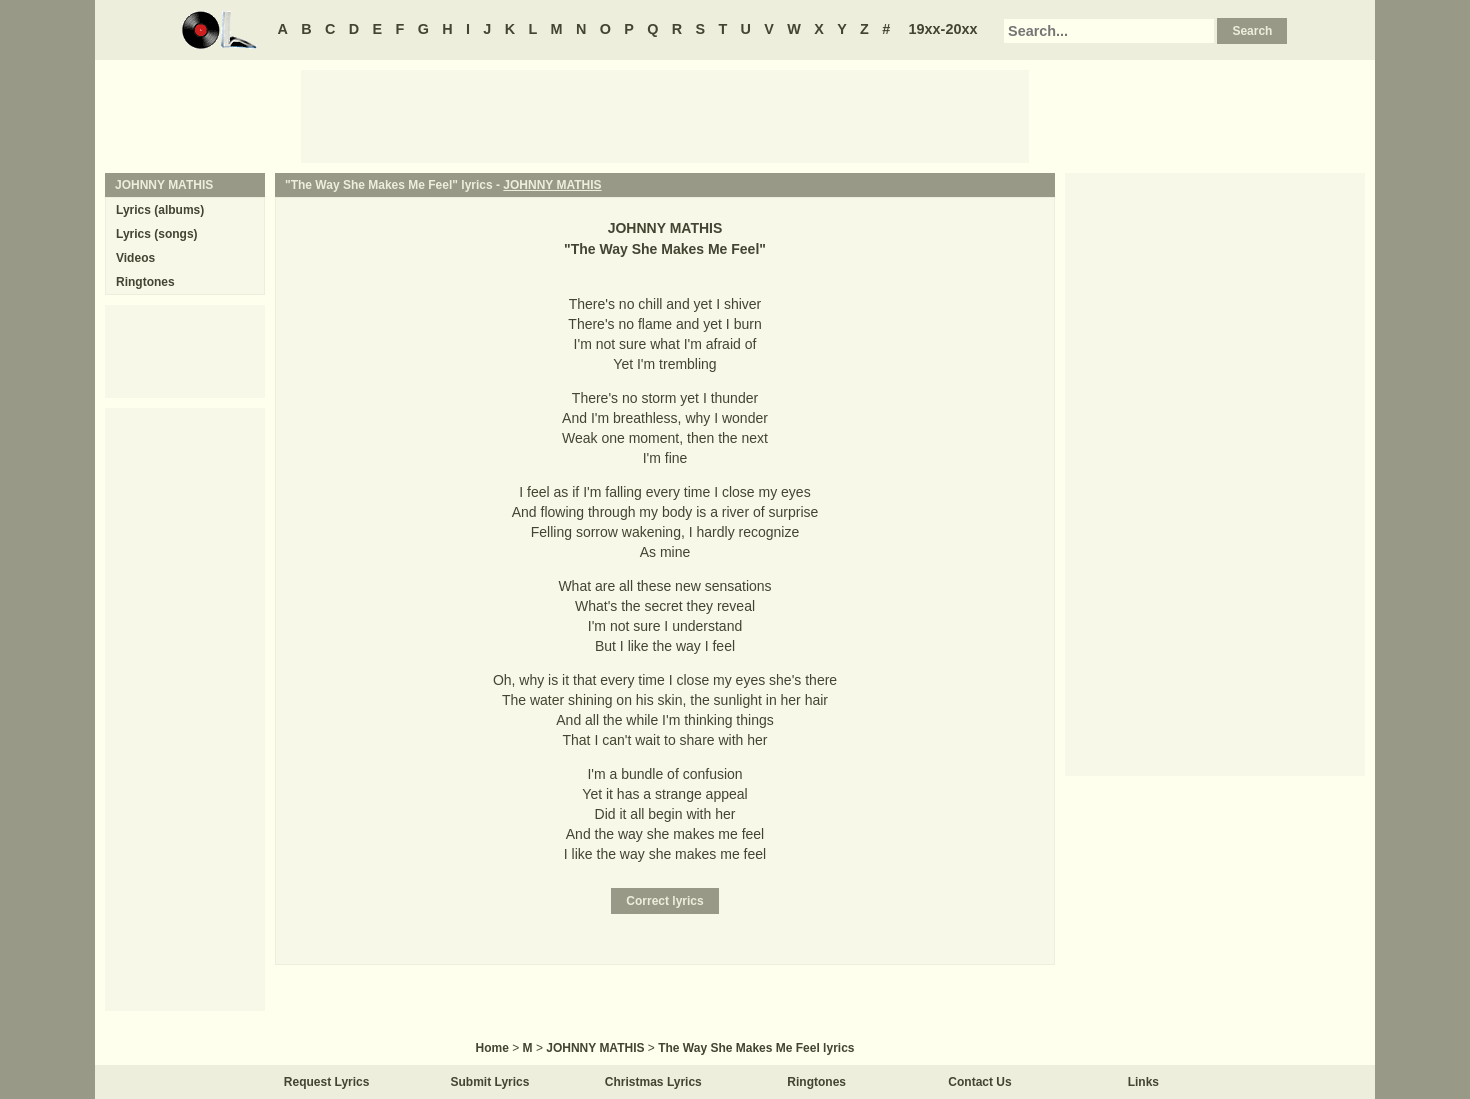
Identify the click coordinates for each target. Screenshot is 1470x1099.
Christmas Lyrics (653, 1082)
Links (1143, 1082)
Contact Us (979, 1082)
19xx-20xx (943, 29)
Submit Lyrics (490, 1082)
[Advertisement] (665, 115)
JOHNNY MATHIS (552, 185)
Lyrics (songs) (157, 234)
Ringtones (145, 282)
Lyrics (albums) (160, 210)
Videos (135, 258)
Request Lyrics (327, 1082)
